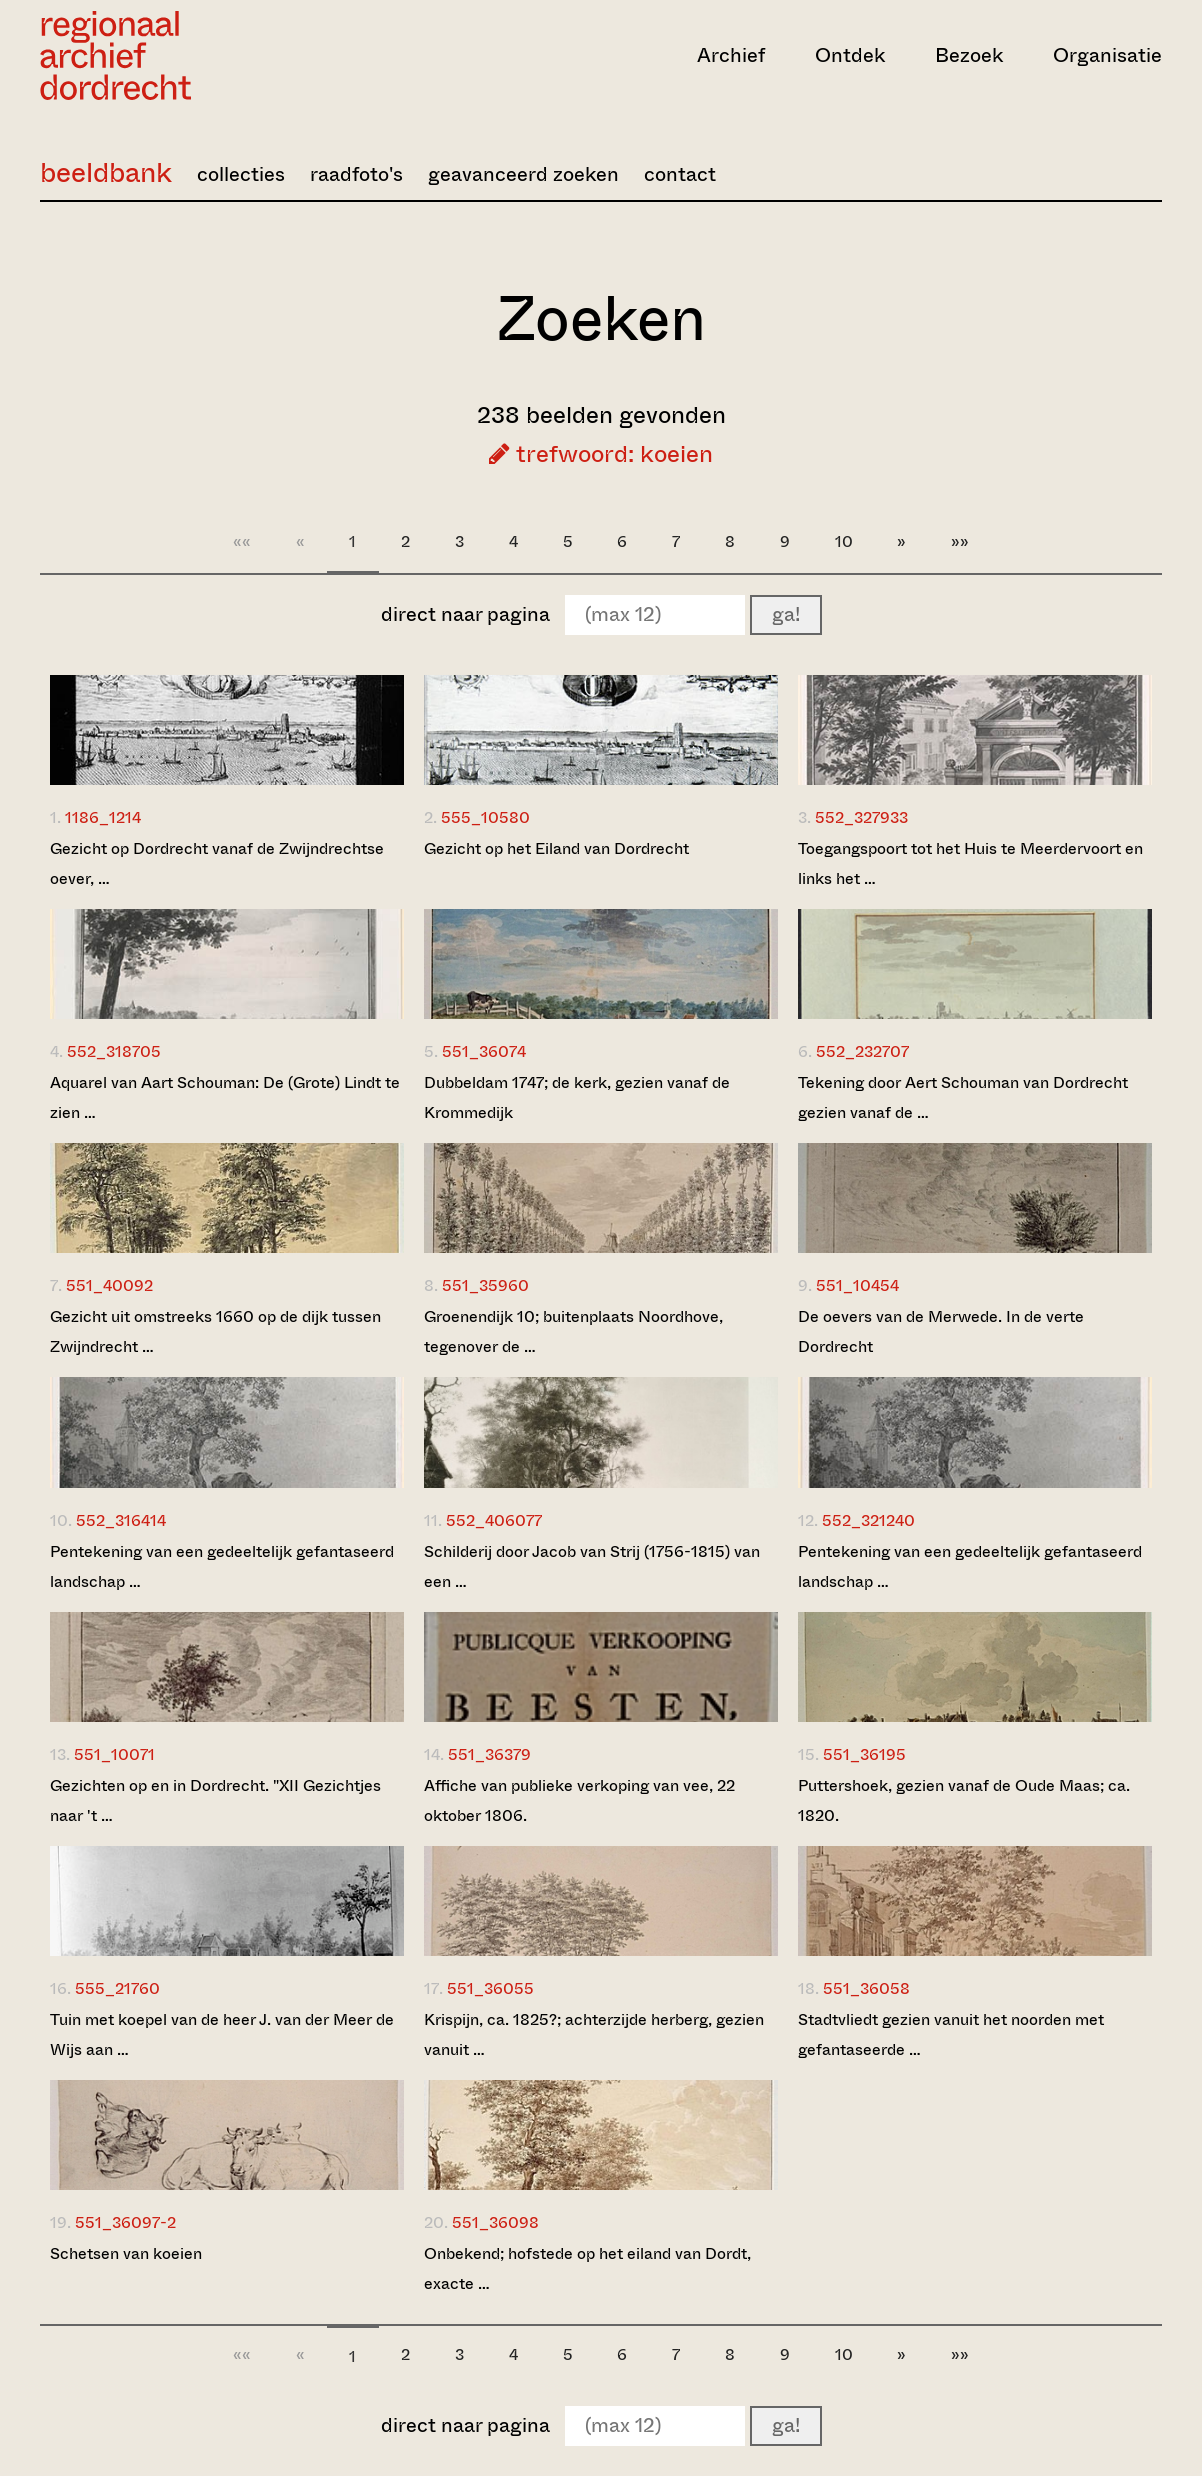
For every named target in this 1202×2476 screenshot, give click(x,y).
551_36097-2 (125, 2222)
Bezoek (969, 55)
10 (844, 541)
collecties (241, 174)
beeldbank (106, 172)
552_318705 (114, 1051)
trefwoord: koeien (601, 454)
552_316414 (121, 1520)
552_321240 (868, 1520)
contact (680, 174)
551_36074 (484, 1051)
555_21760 (117, 1988)
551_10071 (114, 1754)
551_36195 (864, 1754)
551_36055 (490, 1988)
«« (242, 541)
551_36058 (866, 1988)
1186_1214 (103, 817)
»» (960, 541)
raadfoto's (356, 174)
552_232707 (862, 1051)
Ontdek (850, 55)
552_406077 (494, 1520)
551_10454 (857, 1285)
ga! (786, 614)
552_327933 (861, 817)
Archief (731, 55)
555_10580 (485, 817)
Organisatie (1107, 55)
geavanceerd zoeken (523, 174)
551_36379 (489, 1754)
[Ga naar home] (208, 55)
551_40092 (109, 1285)
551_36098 (495, 2222)
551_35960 (485, 1285)
